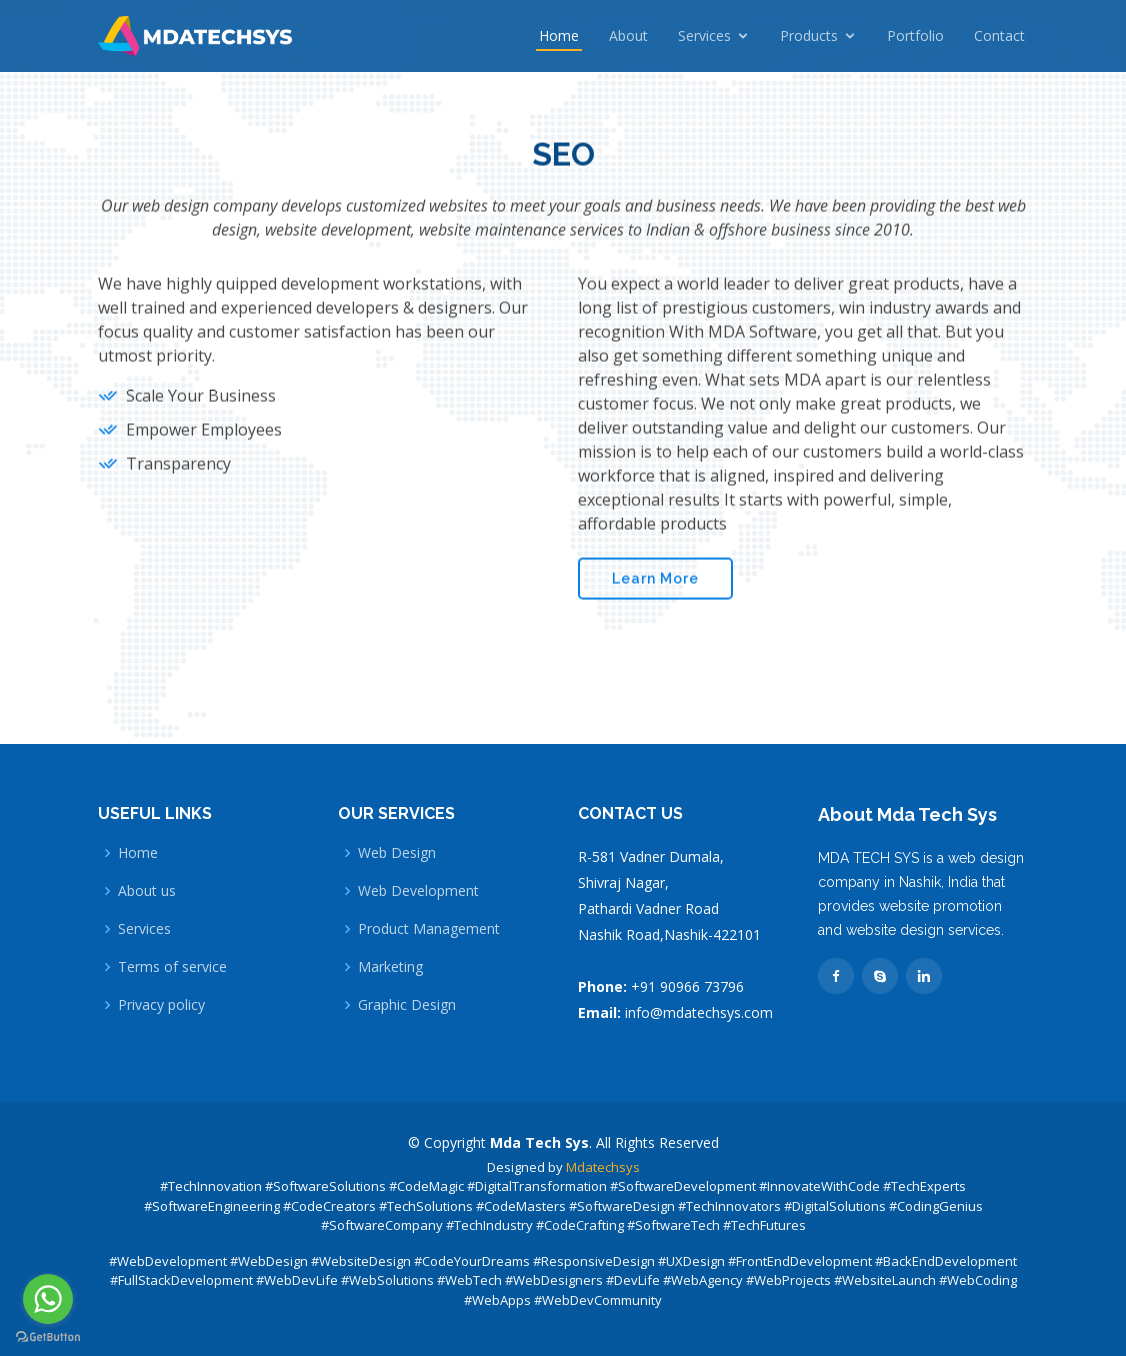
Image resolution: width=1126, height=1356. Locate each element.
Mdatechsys (603, 1167)
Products (809, 35)
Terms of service (172, 967)
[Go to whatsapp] (48, 1299)
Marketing (390, 967)
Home (559, 35)
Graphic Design (407, 1005)
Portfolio (915, 35)
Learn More (655, 574)
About (628, 35)
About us (147, 891)
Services (704, 35)
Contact (999, 35)
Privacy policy (161, 1005)
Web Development (418, 891)
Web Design (397, 853)
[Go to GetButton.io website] (48, 1336)
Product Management (429, 929)
